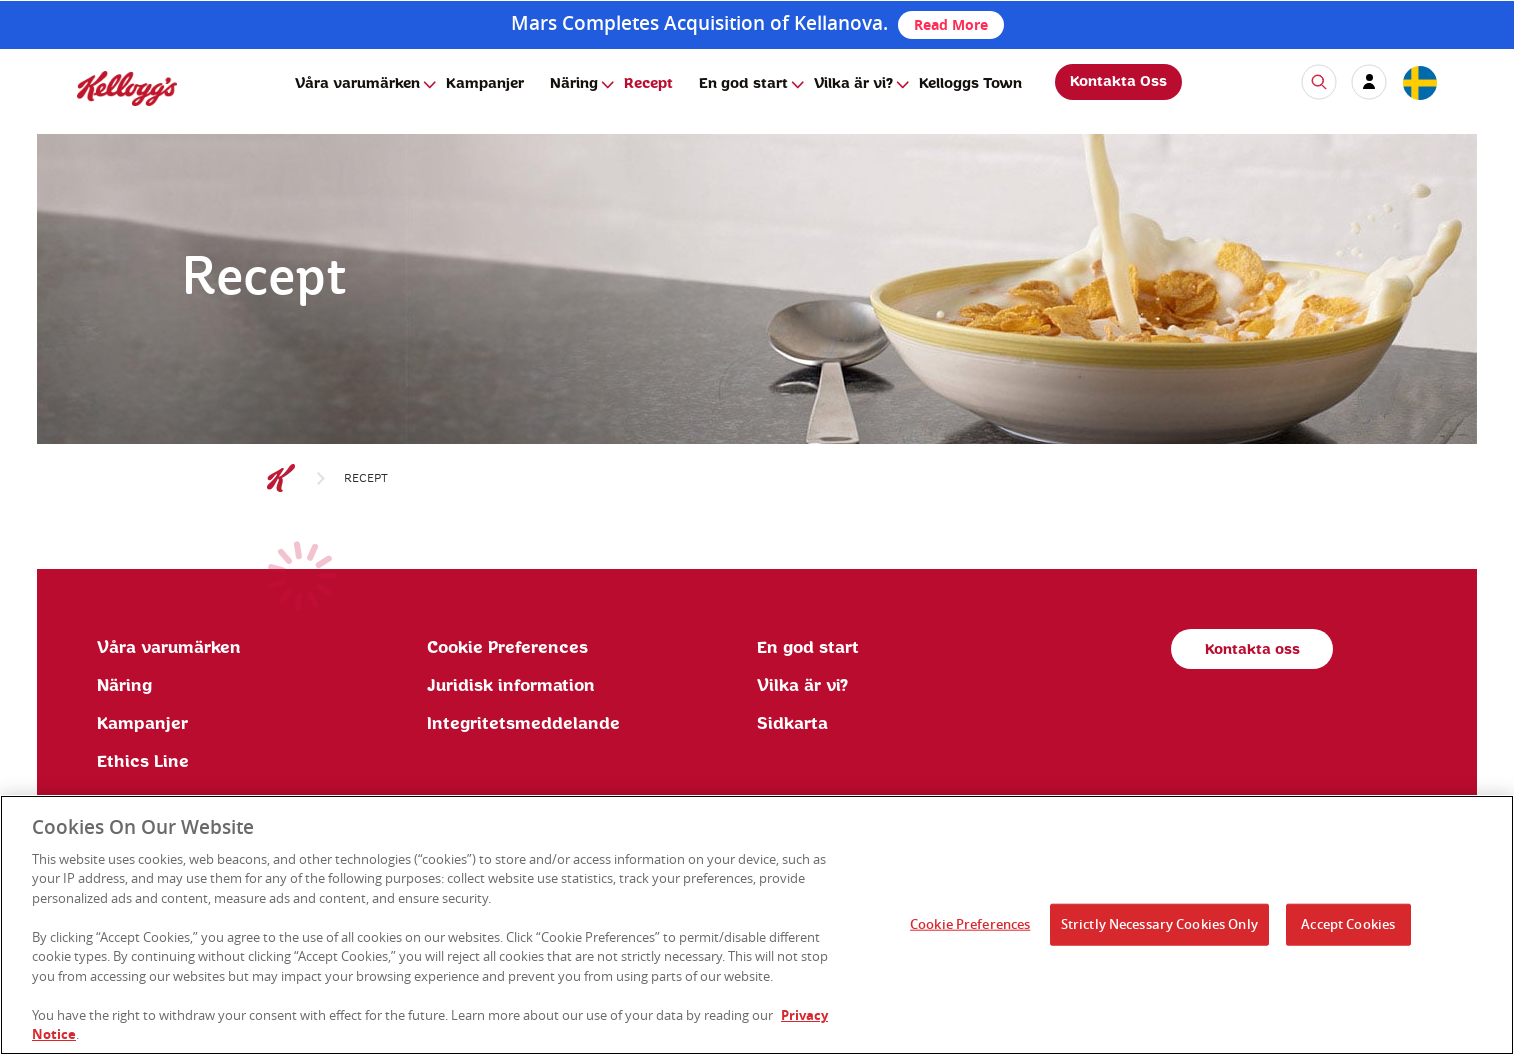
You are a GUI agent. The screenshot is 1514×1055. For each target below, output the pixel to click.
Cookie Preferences (507, 648)
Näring (574, 84)
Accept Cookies (1348, 934)
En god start (743, 84)
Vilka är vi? (853, 84)
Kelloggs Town (970, 84)
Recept (648, 84)
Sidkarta (792, 724)
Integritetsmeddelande (523, 724)
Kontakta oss (1252, 650)
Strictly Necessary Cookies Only (1159, 934)
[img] (127, 88)
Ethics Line (143, 762)
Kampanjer (485, 84)
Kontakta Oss (1118, 82)
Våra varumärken (357, 84)
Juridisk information (511, 686)
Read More (951, 24)
